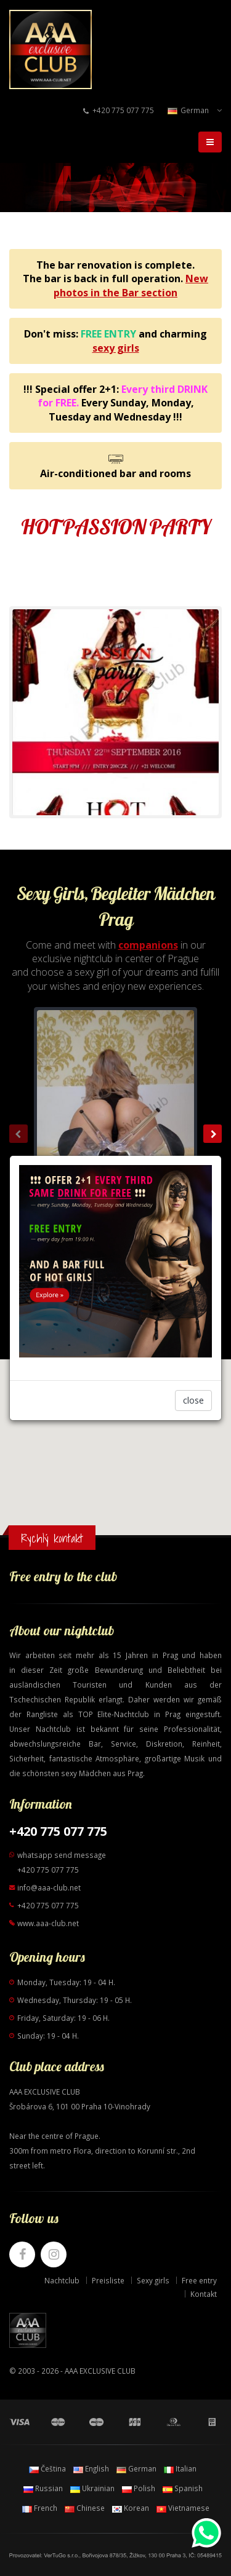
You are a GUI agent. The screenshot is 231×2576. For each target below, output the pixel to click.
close (193, 1400)
